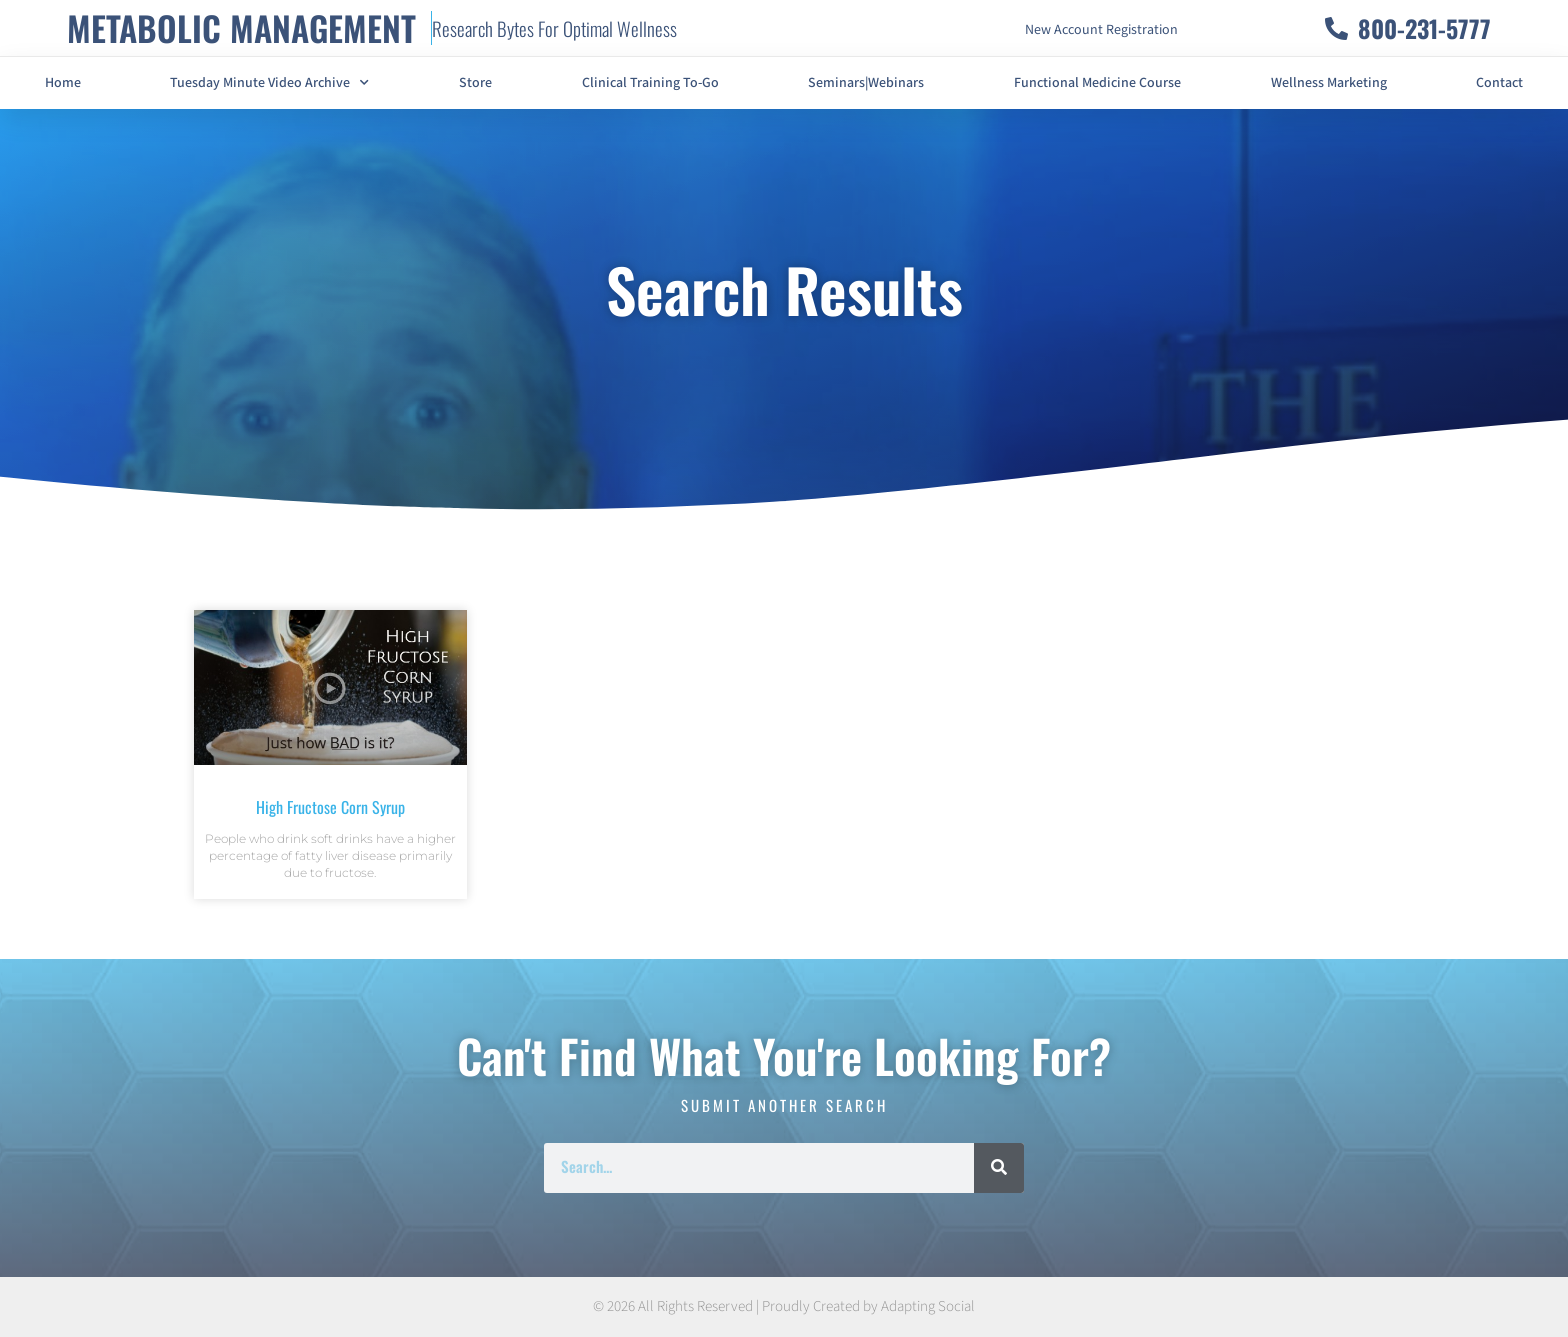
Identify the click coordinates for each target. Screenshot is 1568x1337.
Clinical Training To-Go (650, 83)
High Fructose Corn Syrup (330, 807)
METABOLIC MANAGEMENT (241, 27)
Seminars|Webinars (866, 83)
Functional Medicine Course (1097, 83)
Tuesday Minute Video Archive (269, 83)
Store (475, 83)
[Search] (999, 1168)
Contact (1499, 83)
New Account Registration (1101, 30)
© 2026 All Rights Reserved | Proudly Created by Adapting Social (784, 1306)
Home (63, 83)
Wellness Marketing (1329, 83)
